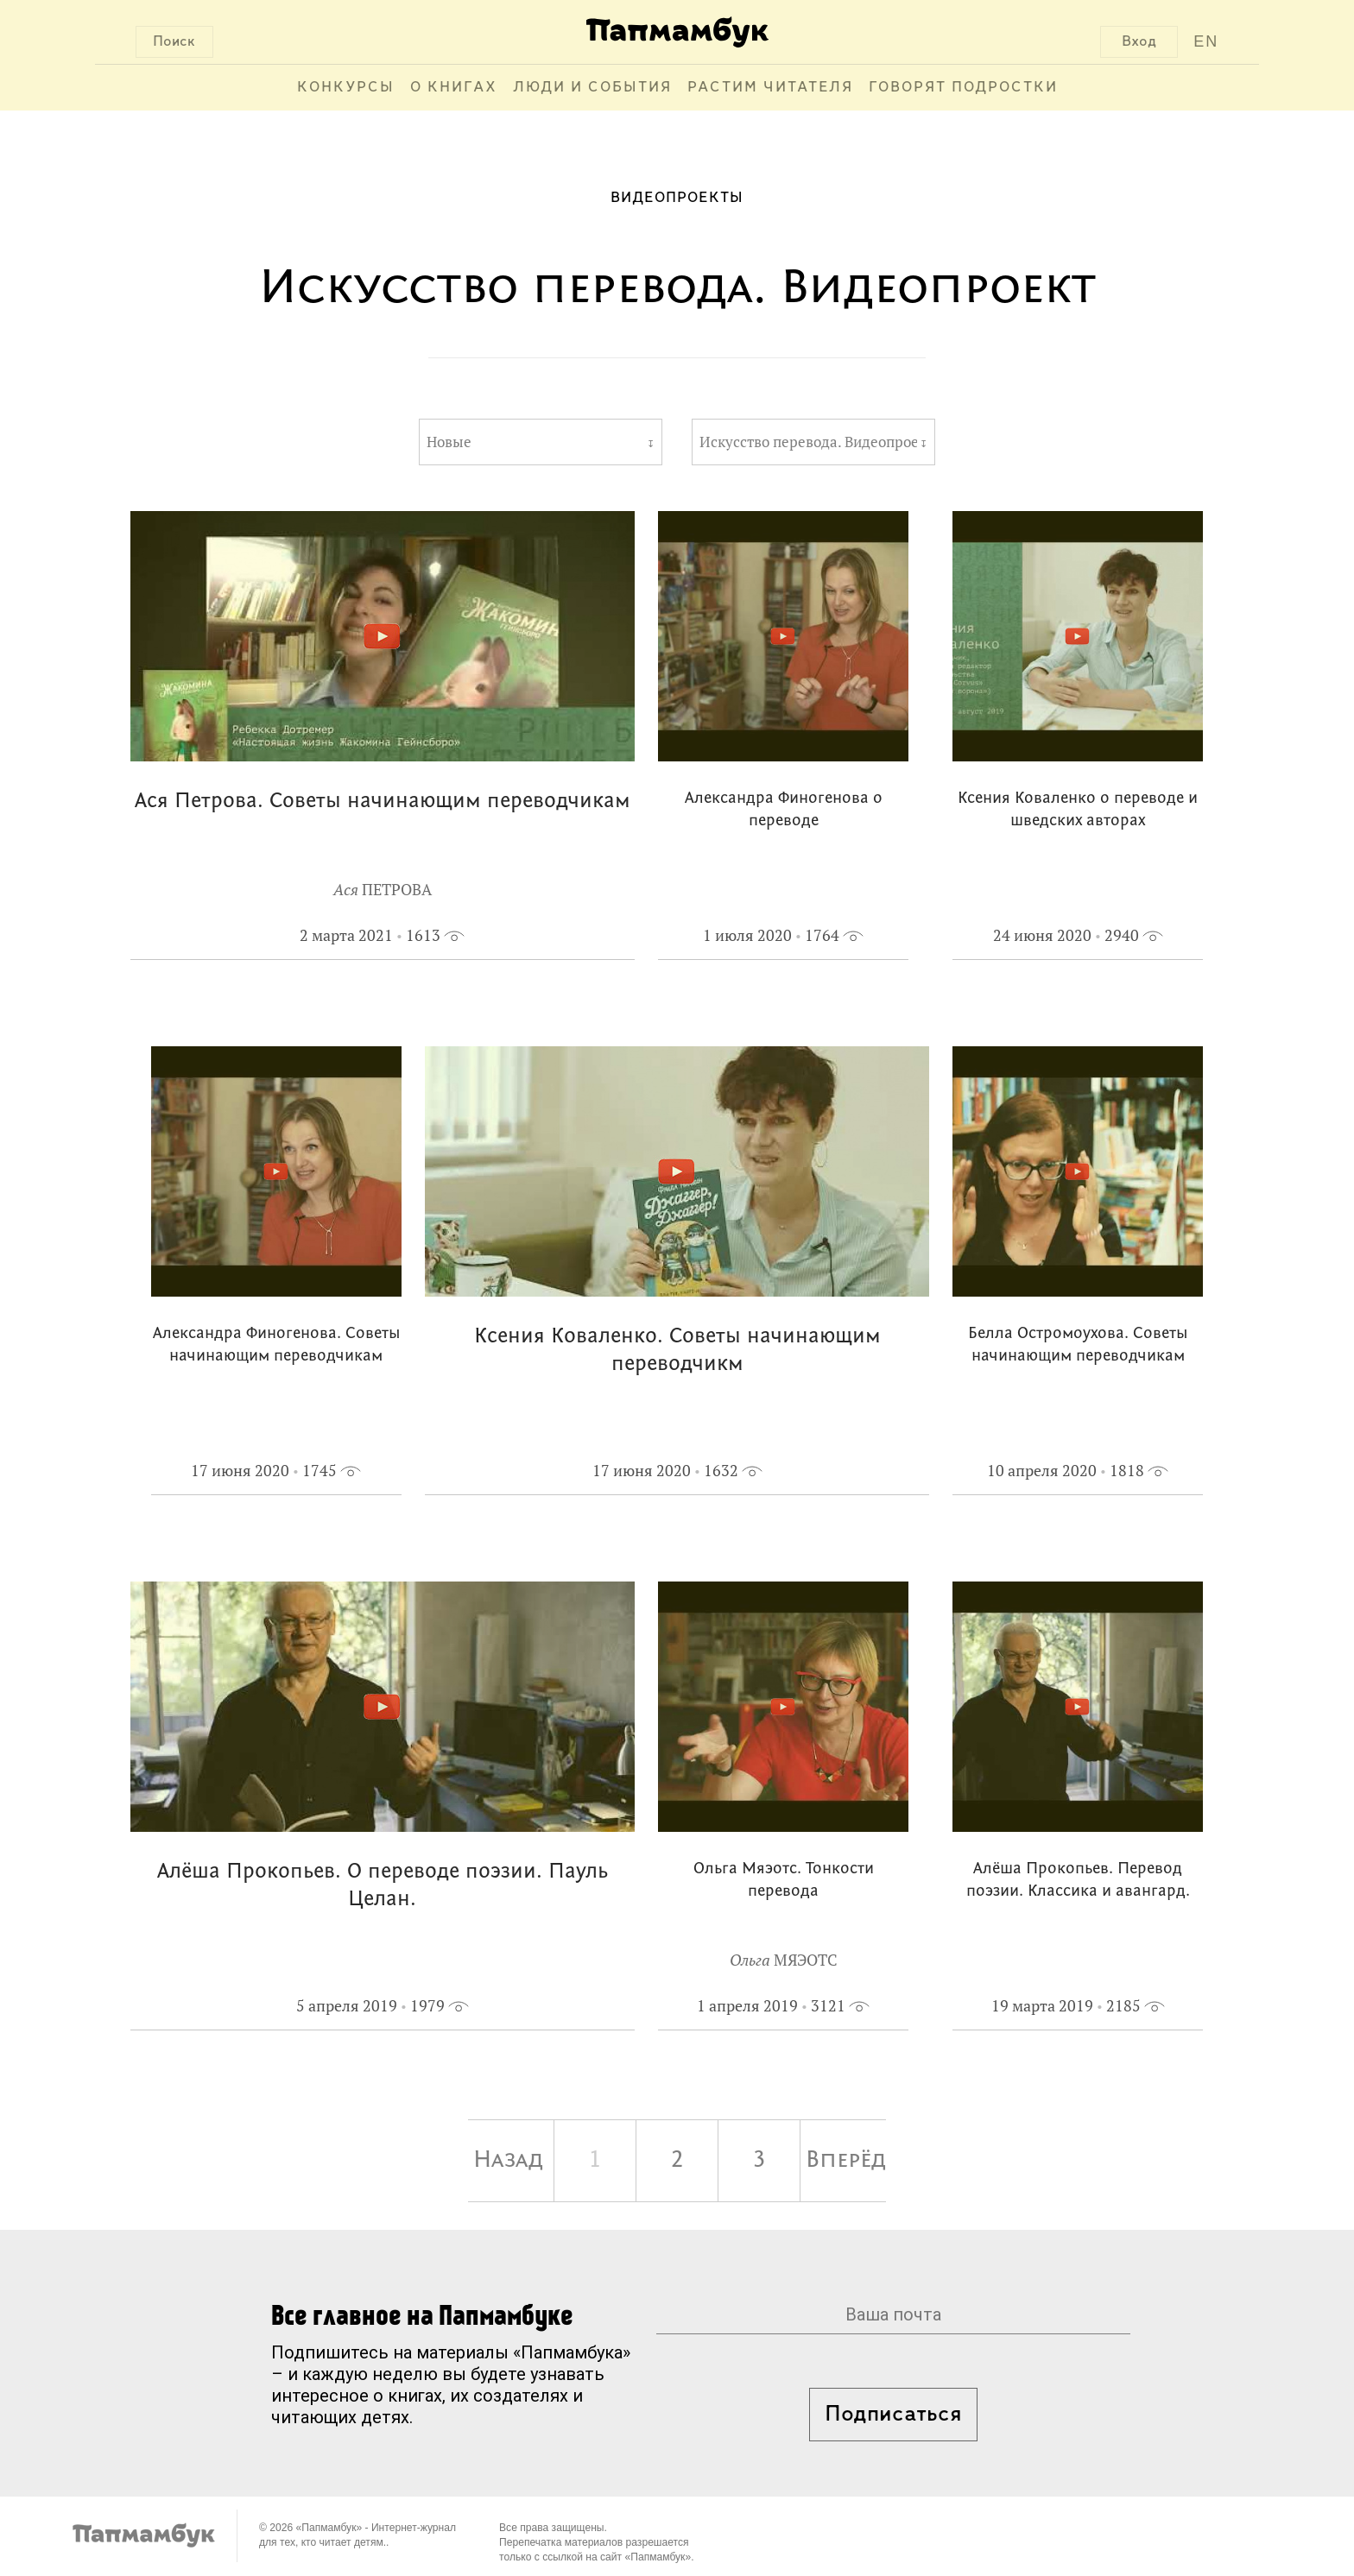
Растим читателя (770, 87)
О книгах (453, 87)
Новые (449, 441)
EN (1205, 41)
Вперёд (846, 2161)
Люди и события (592, 87)
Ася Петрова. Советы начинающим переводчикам (382, 801)
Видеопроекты (677, 198)
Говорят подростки (963, 87)
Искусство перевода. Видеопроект (808, 441)
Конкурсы (346, 87)
